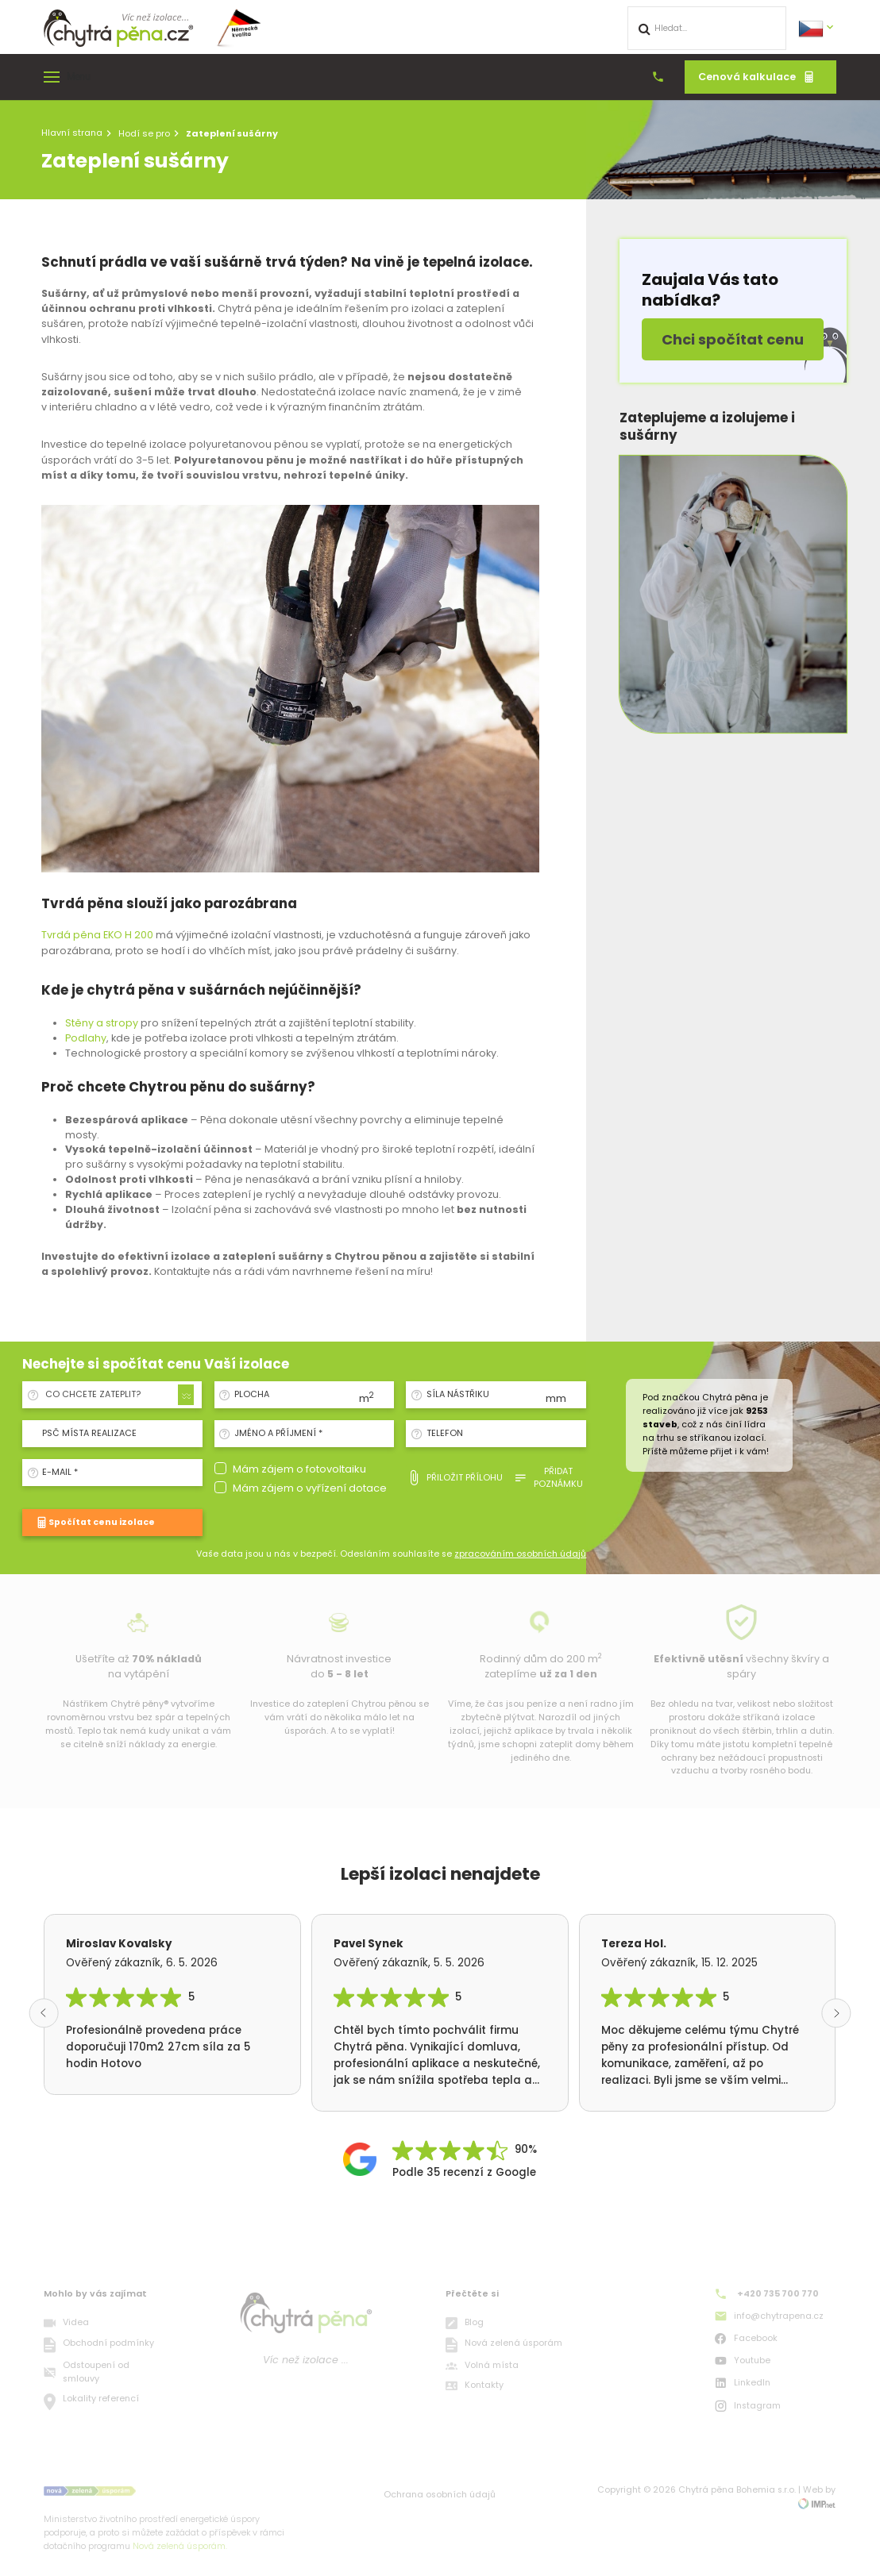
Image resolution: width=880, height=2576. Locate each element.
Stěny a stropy (101, 1023)
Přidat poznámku (548, 1477)
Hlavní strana (71, 132)
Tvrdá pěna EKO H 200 (97, 934)
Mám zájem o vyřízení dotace (310, 1488)
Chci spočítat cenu (733, 339)
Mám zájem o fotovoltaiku (299, 1469)
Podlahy (85, 1038)
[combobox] (117, 1394)
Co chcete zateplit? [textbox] (93, 1394)
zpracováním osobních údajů (520, 1554)
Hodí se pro (144, 133)
